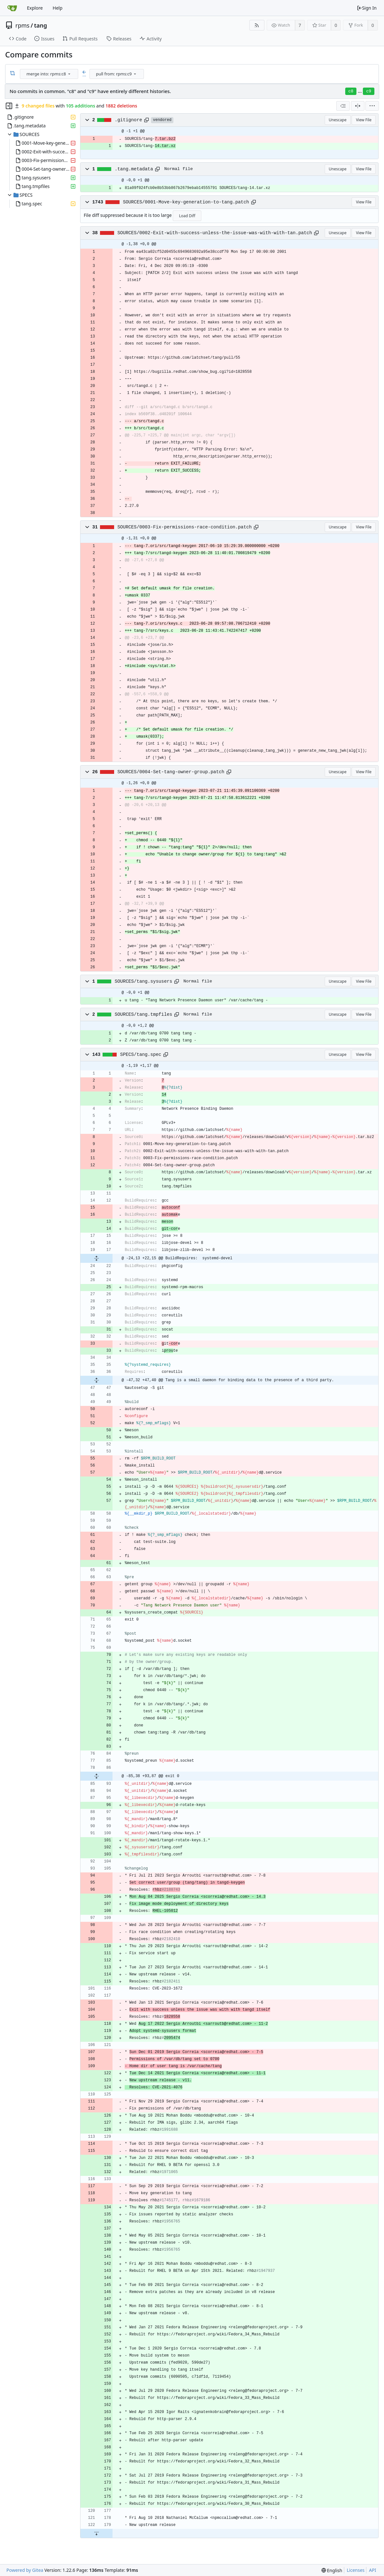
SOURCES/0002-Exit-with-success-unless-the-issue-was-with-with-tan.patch (214, 232)
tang (40, 25)
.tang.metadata (134, 169)
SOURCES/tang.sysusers (143, 981)
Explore (35, 8)
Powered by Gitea (24, 2570)
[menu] (69, 74)
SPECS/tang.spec (140, 1054)
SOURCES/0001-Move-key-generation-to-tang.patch (186, 202)
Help (58, 8)
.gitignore (128, 120)
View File (363, 120)
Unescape (337, 120)
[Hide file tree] (9, 106)
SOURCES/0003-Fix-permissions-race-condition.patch (184, 527)
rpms (22, 25)
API (372, 2570)
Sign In (367, 8)
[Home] (12, 8)
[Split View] (357, 106)
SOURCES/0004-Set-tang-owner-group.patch (170, 772)
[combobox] (49, 74)
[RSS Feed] (256, 25)
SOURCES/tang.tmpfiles (143, 1014)
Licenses (356, 2570)
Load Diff (187, 215)
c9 (368, 91)
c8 (351, 91)
